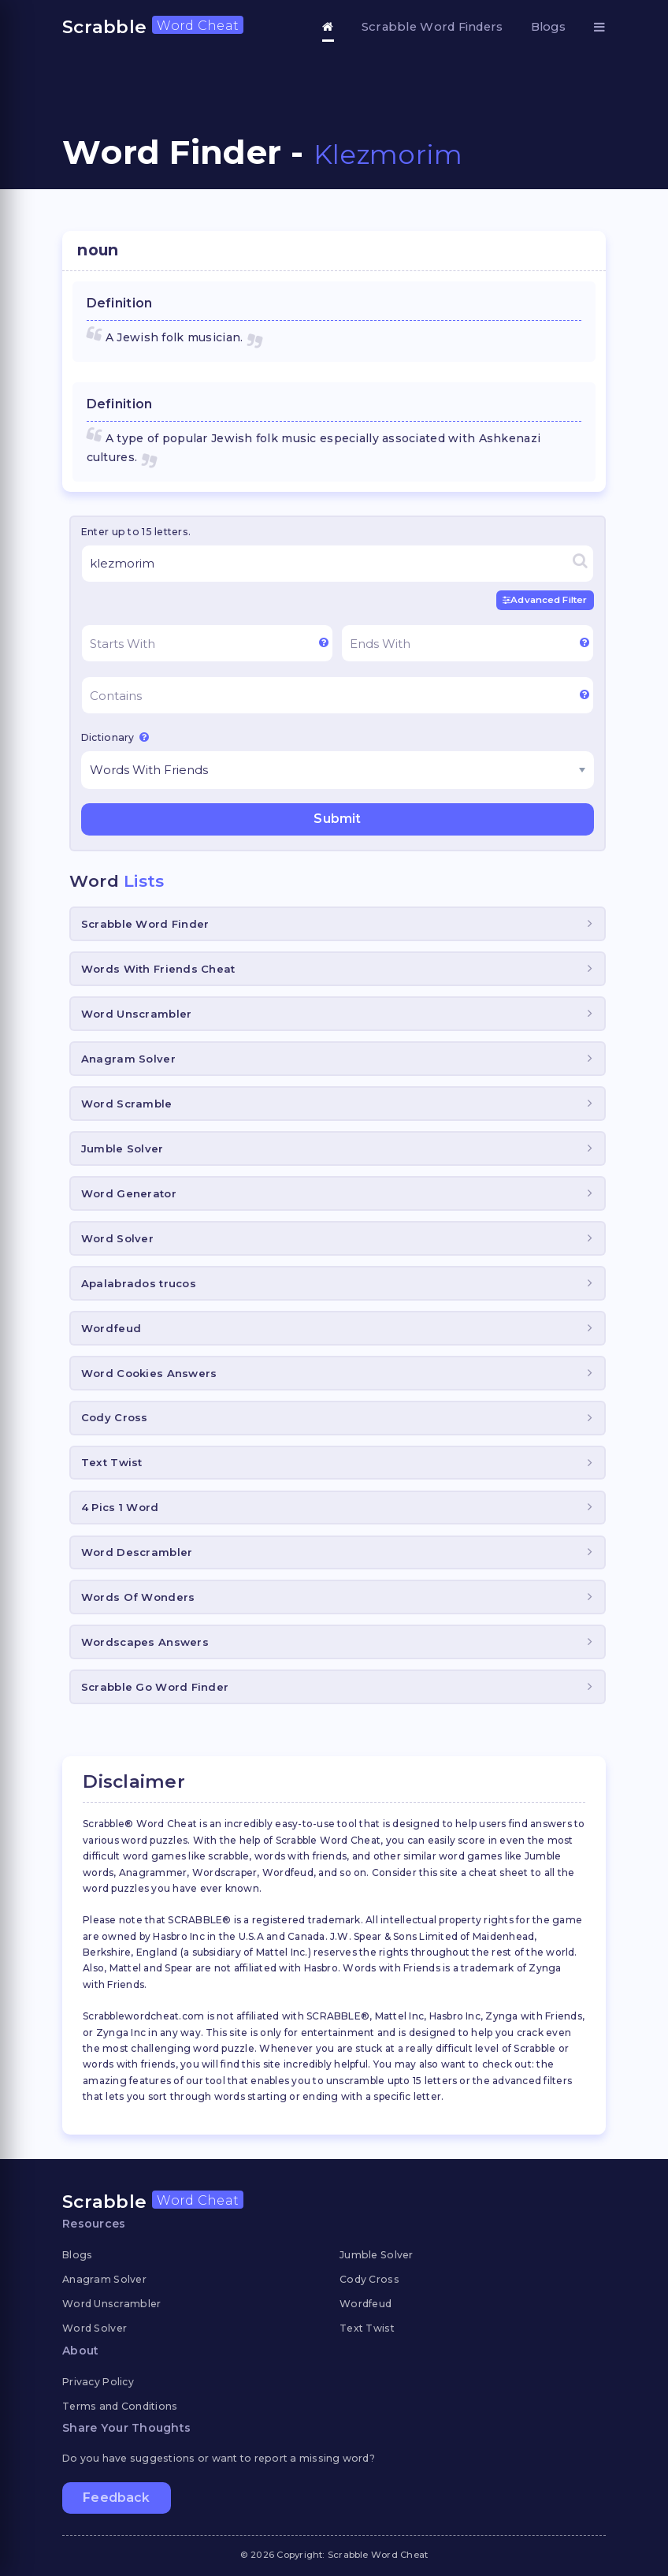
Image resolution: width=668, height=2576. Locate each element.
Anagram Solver (128, 1058)
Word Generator (128, 1192)
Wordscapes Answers (145, 1642)
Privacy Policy (98, 2381)
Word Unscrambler (136, 1013)
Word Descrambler (136, 1552)
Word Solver (117, 1237)
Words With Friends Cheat (158, 968)
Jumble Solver (122, 1147)
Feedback (116, 2497)
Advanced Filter (545, 599)
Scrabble (152, 27)
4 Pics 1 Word (120, 1507)
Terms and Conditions (120, 2405)
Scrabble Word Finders (432, 27)
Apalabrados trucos (138, 1282)
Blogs (548, 27)
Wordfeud (111, 1327)
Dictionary (115, 737)
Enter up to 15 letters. (136, 532)
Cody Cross (114, 1417)
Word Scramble (127, 1102)
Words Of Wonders (138, 1597)
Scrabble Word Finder (145, 924)
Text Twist (112, 1462)
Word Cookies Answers (149, 1372)
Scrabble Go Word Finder (154, 1687)
